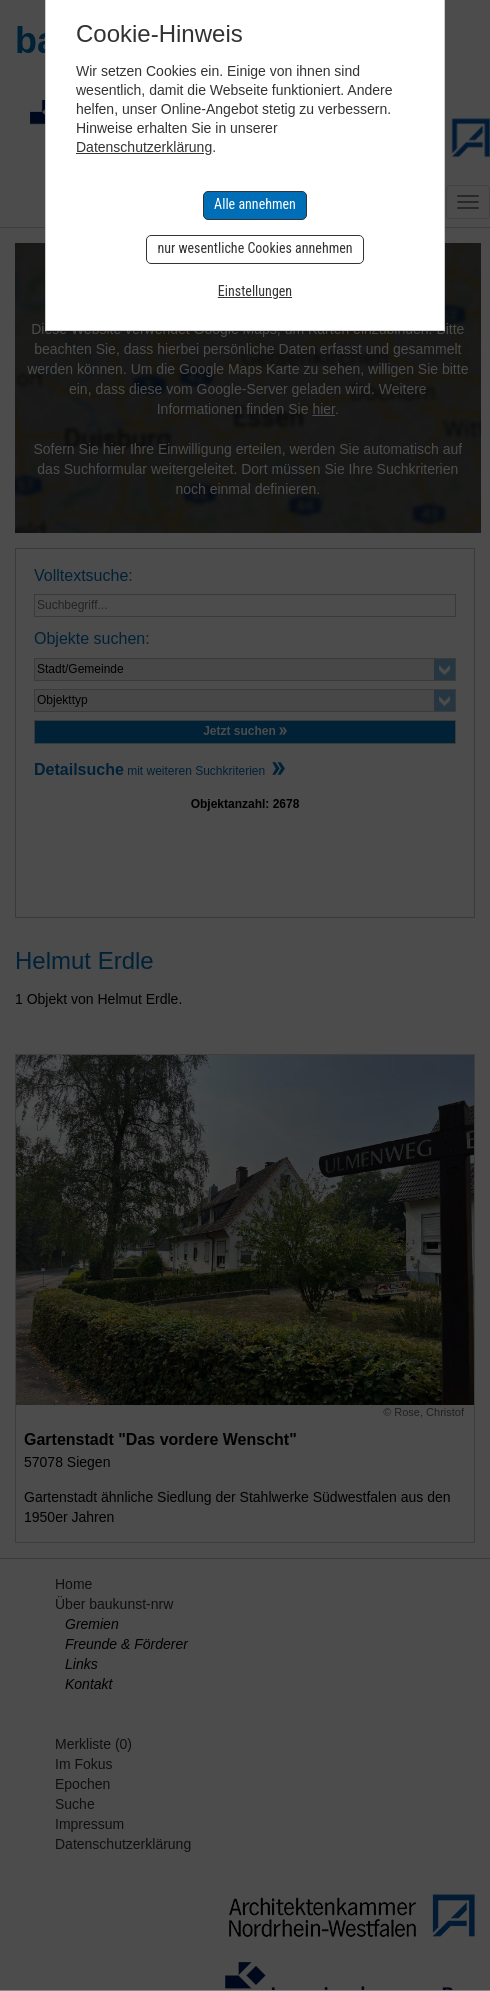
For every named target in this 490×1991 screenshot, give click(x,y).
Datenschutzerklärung (144, 147)
